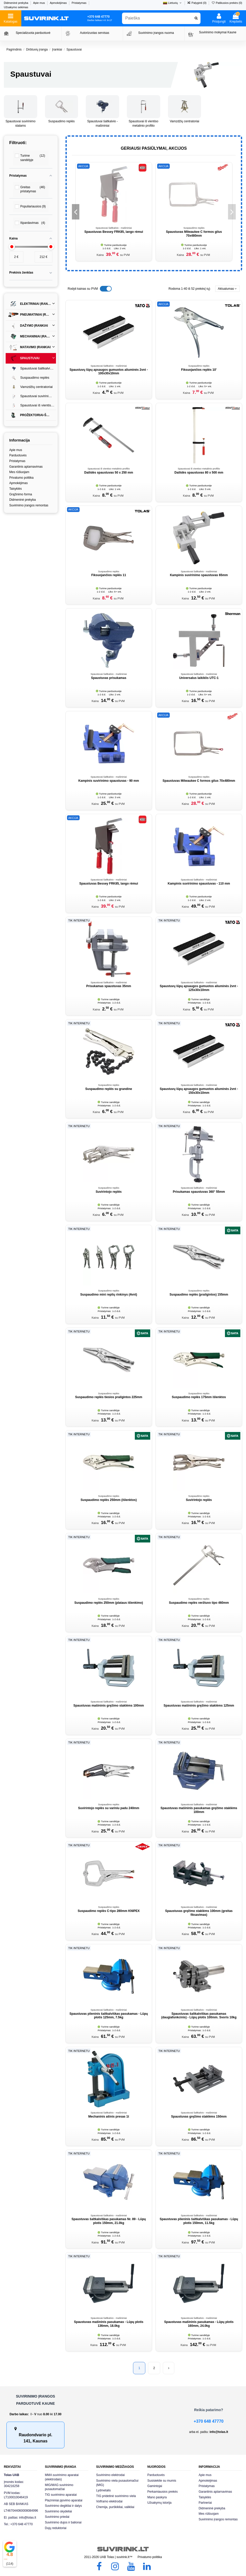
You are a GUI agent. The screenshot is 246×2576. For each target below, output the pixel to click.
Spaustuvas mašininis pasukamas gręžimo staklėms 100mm (198, 1809)
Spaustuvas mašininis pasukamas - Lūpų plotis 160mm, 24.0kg (198, 2323)
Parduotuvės (17, 455)
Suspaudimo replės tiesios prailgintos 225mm (108, 1397)
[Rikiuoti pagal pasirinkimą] (227, 289)
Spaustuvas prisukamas (108, 678)
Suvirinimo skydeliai (58, 2511)
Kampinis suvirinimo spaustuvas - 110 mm (199, 883)
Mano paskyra (157, 2497)
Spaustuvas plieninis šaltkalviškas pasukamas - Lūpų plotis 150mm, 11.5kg (199, 2220)
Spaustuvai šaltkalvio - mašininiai (32, 368)
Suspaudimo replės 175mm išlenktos (199, 1397)
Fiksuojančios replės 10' (113, 232)
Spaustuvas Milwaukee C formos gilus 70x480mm (199, 781)
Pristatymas (79, 2)
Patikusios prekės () (226, 2)
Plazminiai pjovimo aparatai (63, 2500)
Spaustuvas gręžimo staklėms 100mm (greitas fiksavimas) (199, 1912)
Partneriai (205, 2502)
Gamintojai (154, 2486)
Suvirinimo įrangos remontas (28, 505)
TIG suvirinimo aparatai (61, 2495)
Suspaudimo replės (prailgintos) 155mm (198, 1294)
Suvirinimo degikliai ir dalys (63, 2506)
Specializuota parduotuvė (33, 33)
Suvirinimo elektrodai (110, 2475)
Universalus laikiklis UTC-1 (199, 678)
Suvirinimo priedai (57, 2517)
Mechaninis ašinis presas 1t (108, 2116)
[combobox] (161, 18)
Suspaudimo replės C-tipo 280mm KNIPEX (108, 1911)
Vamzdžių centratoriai (184, 121)
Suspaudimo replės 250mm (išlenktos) (109, 1500)
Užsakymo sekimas (16, 7)
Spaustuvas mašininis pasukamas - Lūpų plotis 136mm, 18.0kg (108, 2323)
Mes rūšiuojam (19, 472)
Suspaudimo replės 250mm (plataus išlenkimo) (108, 1603)
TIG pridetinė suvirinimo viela (116, 2496)
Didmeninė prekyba (16, 2)
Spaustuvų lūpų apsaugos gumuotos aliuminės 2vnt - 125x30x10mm (199, 987)
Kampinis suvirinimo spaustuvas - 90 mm (108, 781)
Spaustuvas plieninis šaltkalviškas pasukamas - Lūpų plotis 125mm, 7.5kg (108, 2015)
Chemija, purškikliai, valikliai (115, 2507)
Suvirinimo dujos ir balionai (63, 2522)
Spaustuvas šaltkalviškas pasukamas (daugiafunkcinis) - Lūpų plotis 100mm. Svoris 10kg (198, 2015)
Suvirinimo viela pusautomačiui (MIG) (117, 2483)
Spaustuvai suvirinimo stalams (32, 396)
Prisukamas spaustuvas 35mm (108, 986)
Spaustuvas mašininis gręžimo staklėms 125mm (199, 1705)
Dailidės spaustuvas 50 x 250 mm (108, 472)
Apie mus (39, 2)
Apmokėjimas (59, 2)
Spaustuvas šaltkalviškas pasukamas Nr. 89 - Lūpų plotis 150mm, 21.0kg (108, 2220)
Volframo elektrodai (109, 2501)
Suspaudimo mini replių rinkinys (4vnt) (108, 1294)
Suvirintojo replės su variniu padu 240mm (108, 1808)
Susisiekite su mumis (161, 2480)
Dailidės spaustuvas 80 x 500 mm (198, 472)
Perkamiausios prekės (162, 2491)
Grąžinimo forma (20, 494)
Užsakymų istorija (159, 2502)
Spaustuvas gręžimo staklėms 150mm (198, 2116)
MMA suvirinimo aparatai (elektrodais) (62, 2477)
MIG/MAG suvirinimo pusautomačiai (59, 2487)
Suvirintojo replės (108, 1192)
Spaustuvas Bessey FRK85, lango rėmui (108, 883)
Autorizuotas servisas (94, 33)
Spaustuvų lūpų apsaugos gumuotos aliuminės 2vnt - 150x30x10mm (199, 1090)
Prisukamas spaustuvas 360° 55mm (199, 1192)
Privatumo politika (21, 477)
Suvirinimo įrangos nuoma (156, 33)
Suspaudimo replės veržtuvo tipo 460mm (199, 1603)
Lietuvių (172, 2)
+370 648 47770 (208, 2421)
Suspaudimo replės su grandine (108, 1089)
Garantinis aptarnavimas (26, 466)
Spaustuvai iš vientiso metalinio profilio (32, 405)
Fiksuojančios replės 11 (194, 232)
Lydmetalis (103, 2490)
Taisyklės (15, 488)
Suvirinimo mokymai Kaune (217, 32)
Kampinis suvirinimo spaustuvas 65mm (199, 575)
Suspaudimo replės (61, 121)
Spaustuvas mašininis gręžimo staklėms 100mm (108, 1705)
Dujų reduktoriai (56, 2528)
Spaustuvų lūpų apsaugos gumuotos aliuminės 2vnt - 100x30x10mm (109, 371)
